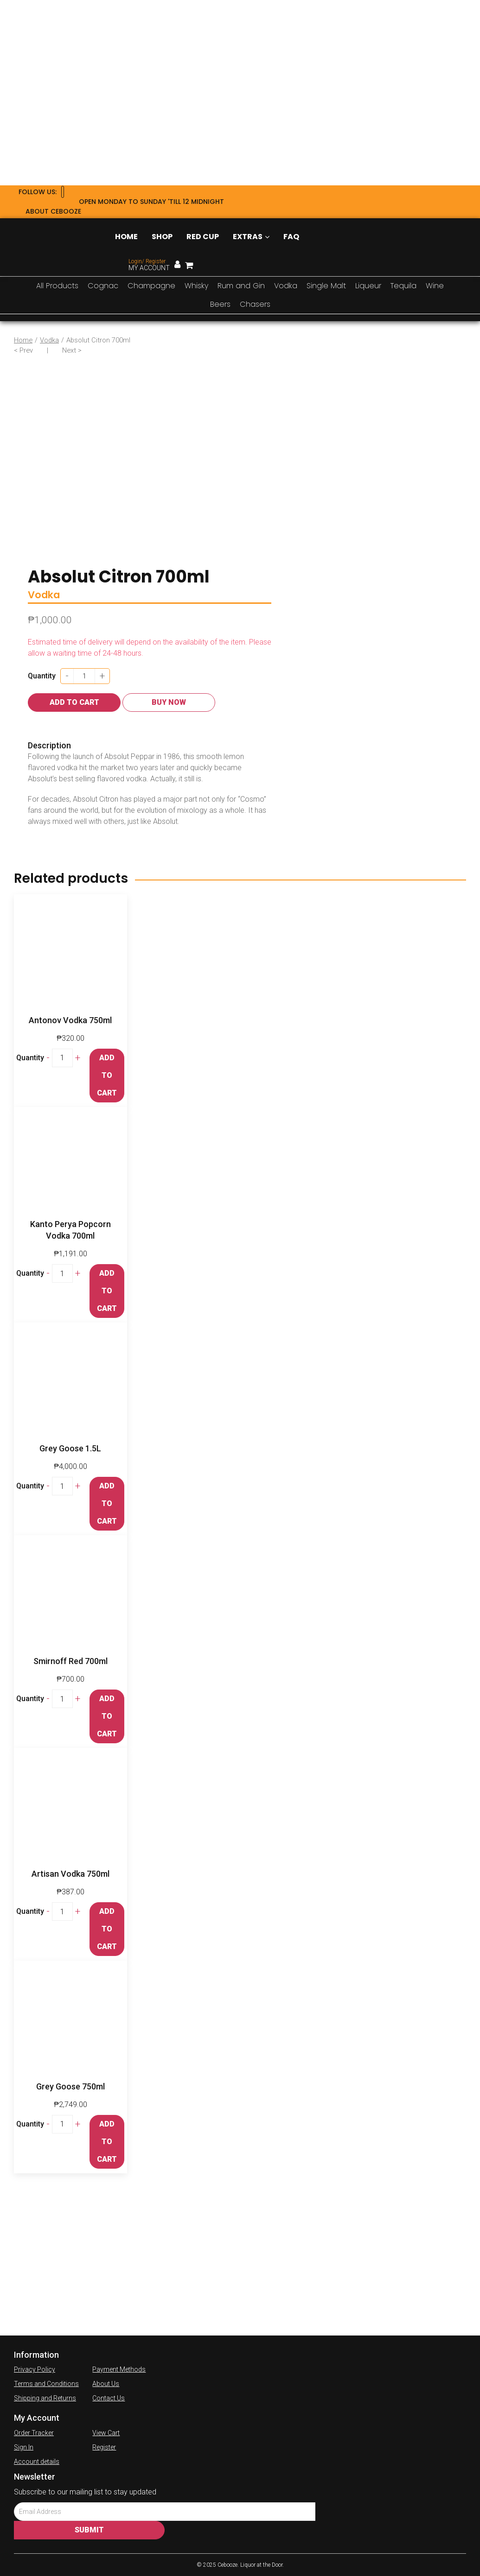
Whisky (196, 285)
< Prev (23, 350)
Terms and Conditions (46, 2383)
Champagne (151, 285)
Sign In (23, 2447)
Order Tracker (34, 2433)
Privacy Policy (34, 2369)
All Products (57, 285)
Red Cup (202, 236)
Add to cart (74, 702)
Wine (435, 285)
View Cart (106, 2433)
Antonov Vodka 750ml (70, 1020)
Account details (36, 2461)
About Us (105, 2383)
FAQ (291, 236)
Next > (72, 350)
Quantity (42, 675)
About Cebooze (53, 211)
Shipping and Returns (45, 2398)
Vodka (285, 285)
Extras (251, 236)
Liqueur (368, 285)
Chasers (255, 304)
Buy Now (169, 702)
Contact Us (108, 2398)
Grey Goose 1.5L (70, 1448)
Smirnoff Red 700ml (70, 1661)
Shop (162, 236)
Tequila (403, 285)
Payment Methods (119, 2369)
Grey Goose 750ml (70, 2086)
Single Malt (326, 285)
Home (126, 236)
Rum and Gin (241, 285)
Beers (220, 304)
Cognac (103, 285)
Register (104, 2447)
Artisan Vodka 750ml (70, 1874)
